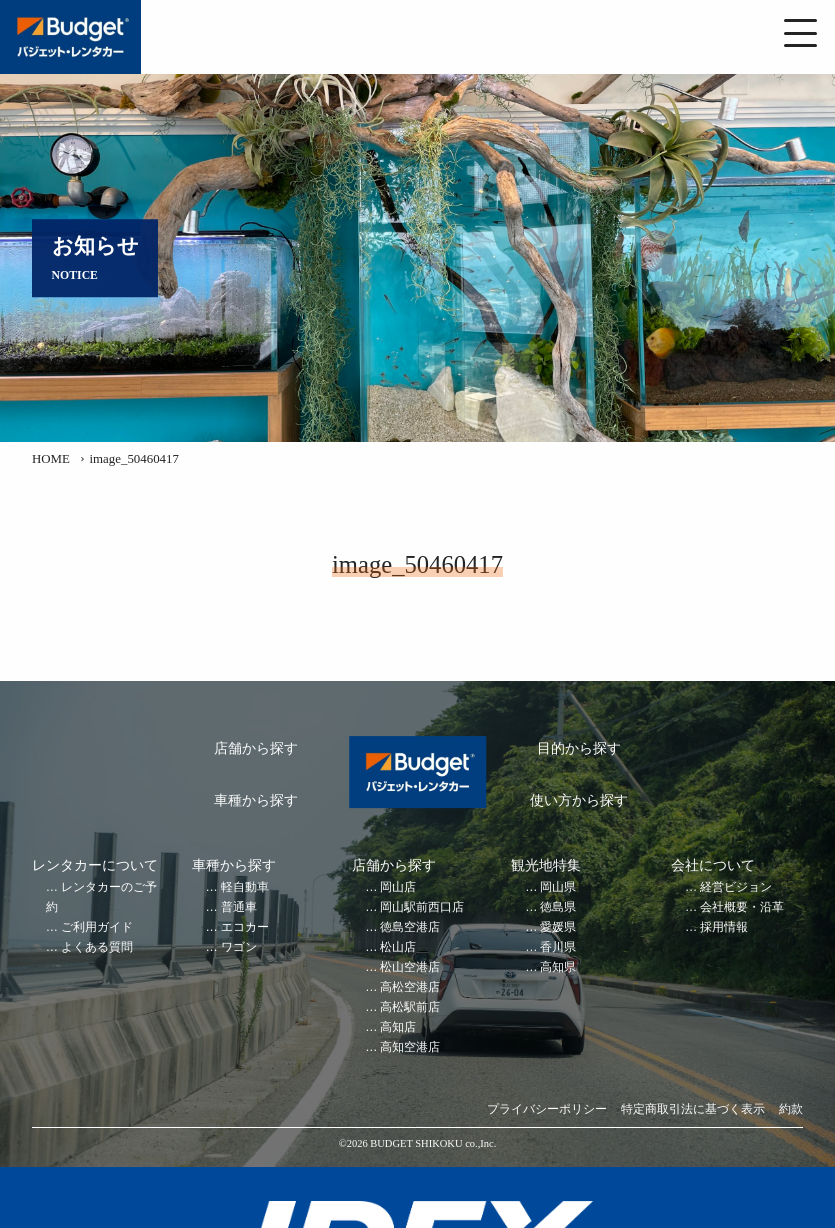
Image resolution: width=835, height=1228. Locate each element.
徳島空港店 (410, 927)
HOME (51, 459)
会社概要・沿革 (742, 907)
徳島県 (558, 907)
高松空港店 (410, 987)
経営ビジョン (736, 887)
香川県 (558, 947)
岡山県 (558, 887)
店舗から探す (256, 748)
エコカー (245, 927)
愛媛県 (558, 927)
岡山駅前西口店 (422, 907)
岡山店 (398, 887)
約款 (791, 1109)
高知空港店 (410, 1047)
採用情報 (724, 927)
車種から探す (256, 800)
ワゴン (239, 947)
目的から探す (579, 748)
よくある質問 (97, 947)
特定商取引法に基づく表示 (693, 1109)
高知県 (558, 967)
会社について (713, 865)
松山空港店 (410, 967)
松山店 (398, 947)
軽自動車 (245, 887)
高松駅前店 (410, 1007)
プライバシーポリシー (547, 1109)
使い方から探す (579, 800)
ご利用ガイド (97, 927)
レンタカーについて (95, 865)
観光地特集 (546, 865)
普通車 (239, 907)
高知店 (398, 1027)
